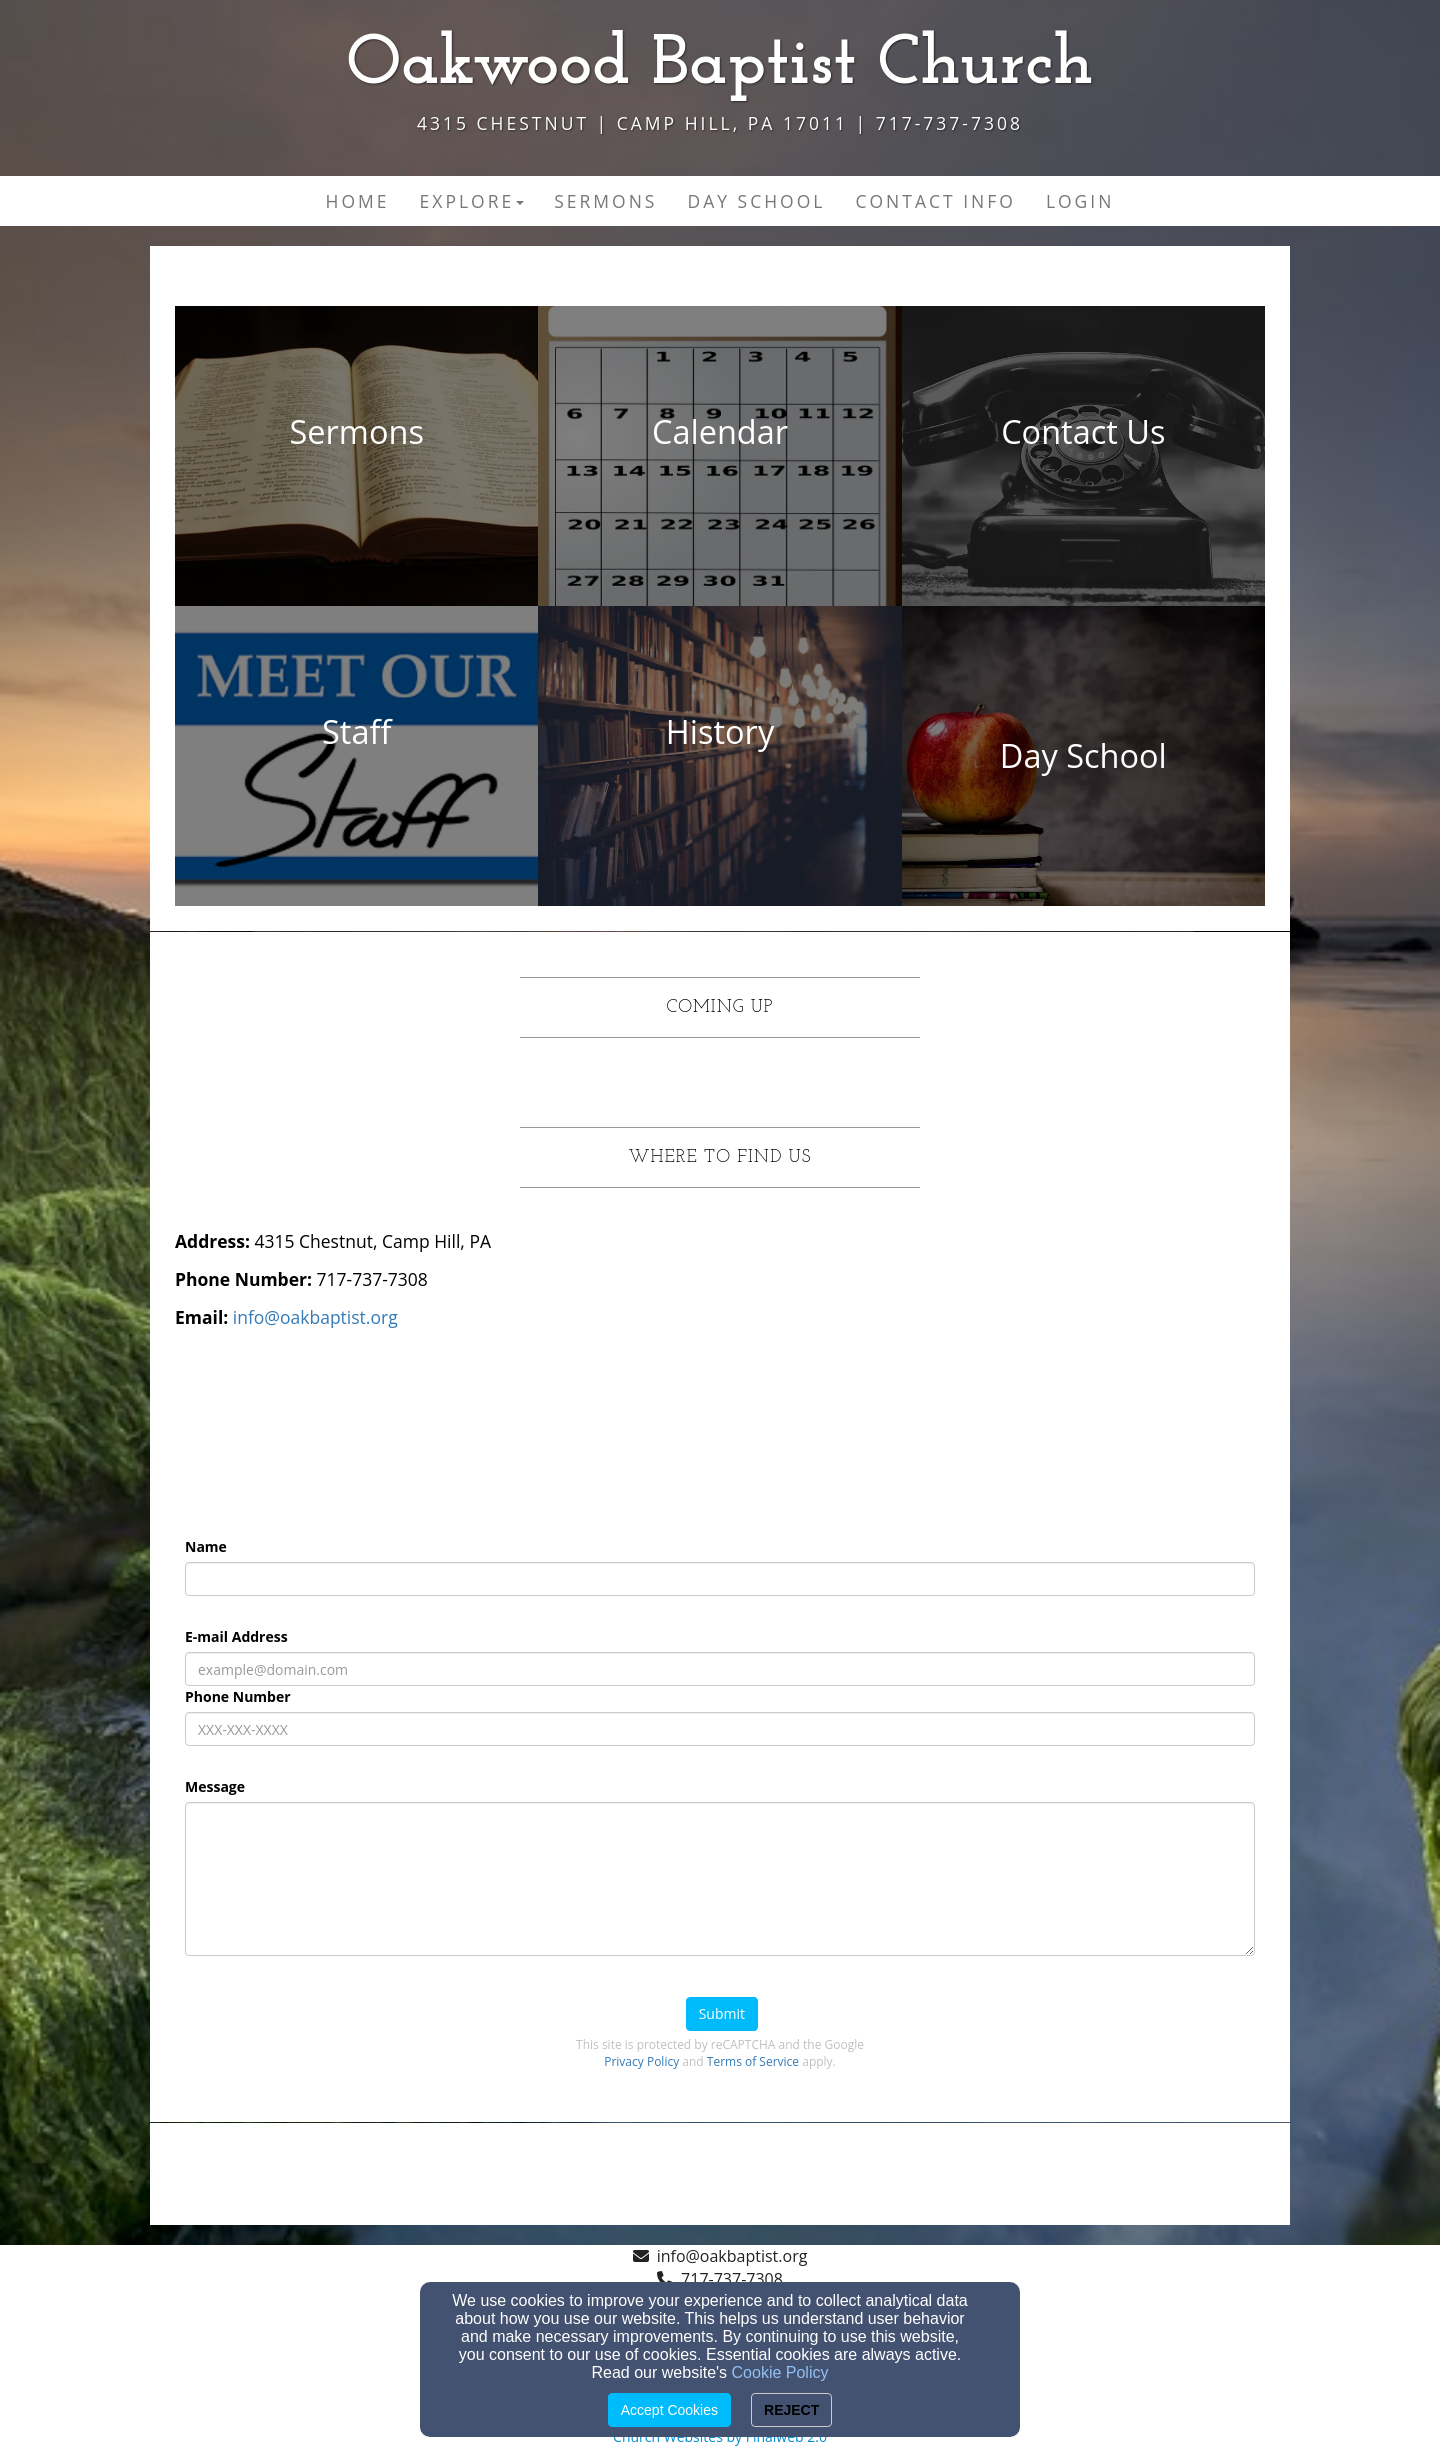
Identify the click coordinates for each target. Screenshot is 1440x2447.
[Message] (720, 1879)
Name (206, 1546)
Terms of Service (753, 2061)
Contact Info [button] (935, 201)
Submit (722, 2013)
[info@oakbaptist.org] (315, 1317)
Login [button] (1080, 201)
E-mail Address (236, 1636)
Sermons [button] (605, 201)
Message (215, 1786)
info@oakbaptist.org (732, 2256)
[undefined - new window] (356, 456)
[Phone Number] (720, 1729)
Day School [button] (756, 201)
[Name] (720, 1579)
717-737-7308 (732, 2279)
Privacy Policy (641, 2061)
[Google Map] (994, 1377)
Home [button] (358, 201)
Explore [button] (472, 201)
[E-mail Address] (720, 1669)
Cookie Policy (780, 2372)
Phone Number (238, 1696)
